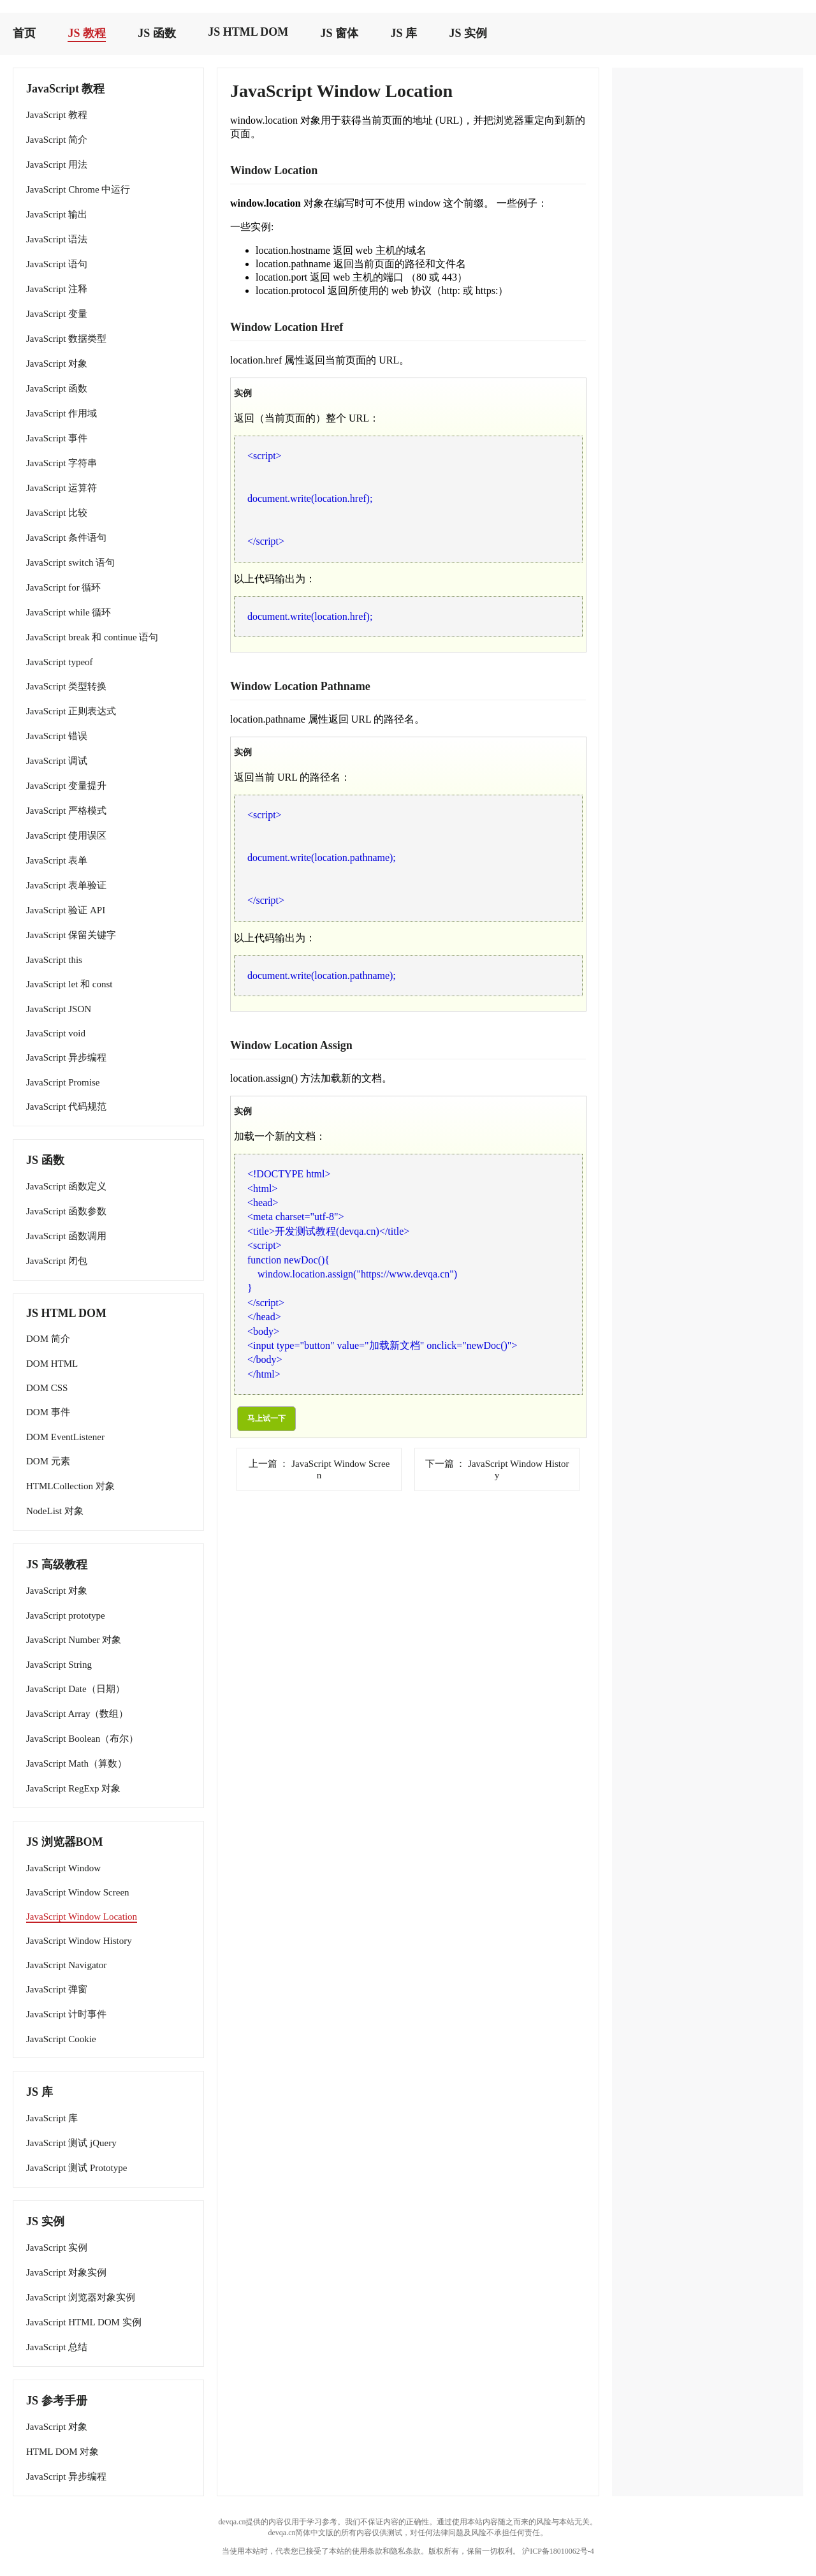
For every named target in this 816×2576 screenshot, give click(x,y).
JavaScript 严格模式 (66, 811)
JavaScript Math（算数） (76, 1763)
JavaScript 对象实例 (66, 2272)
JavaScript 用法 (56, 164)
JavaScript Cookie (61, 2039)
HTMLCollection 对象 (70, 1486)
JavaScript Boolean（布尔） (82, 1738)
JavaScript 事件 (56, 438)
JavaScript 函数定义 (66, 1186)
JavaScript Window (63, 1868)
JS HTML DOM (248, 32)
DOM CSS (47, 1388)
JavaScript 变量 (56, 314)
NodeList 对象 (55, 1511)
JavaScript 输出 (56, 214)
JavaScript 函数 (56, 388)
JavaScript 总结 (56, 2347)
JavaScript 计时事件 (66, 2014)
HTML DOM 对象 (62, 2452)
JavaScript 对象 (56, 363)
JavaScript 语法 (56, 239)
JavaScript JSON (58, 1009)
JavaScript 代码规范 (66, 1106)
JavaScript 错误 (56, 736)
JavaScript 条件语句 (66, 538)
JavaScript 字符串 (61, 463)
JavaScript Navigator (66, 1965)
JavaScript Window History (79, 1941)
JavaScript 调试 (56, 761)
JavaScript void (55, 1033)
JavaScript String (59, 1665)
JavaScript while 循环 (68, 612)
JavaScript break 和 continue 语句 (92, 637)
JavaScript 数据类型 (66, 339)
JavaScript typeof (59, 662)
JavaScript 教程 (56, 115)
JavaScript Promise (62, 1082)
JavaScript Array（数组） (77, 1714)
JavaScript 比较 (56, 513)
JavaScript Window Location (81, 1916)
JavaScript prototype (65, 1615)
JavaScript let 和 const (69, 984)
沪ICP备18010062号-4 (558, 2551)
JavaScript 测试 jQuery (71, 2143)
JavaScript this (54, 960)
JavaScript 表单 (56, 860)
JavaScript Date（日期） (75, 1689)
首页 (24, 33)
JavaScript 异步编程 (66, 1057)
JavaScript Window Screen (77, 1892)
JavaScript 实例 (56, 2247)
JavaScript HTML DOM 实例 (84, 2322)
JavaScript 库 (52, 2118)
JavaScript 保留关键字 (71, 935)
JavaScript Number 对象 (73, 1640)
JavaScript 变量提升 (66, 786)
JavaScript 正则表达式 (71, 711)
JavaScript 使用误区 (66, 835)
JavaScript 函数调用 (66, 1236)
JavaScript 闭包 (56, 1261)
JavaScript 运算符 (61, 488)
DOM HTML (52, 1363)
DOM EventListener (65, 1437)
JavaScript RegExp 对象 (73, 1788)
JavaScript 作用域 (61, 413)
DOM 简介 (48, 1339)
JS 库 (404, 33)
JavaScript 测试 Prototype (76, 2168)
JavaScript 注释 (56, 289)
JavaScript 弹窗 (56, 1989)
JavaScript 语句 (56, 264)
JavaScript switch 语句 (70, 562)
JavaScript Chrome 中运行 (78, 189)
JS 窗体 (340, 33)
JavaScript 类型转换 (66, 686)
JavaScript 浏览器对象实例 (80, 2297)
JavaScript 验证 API (65, 910)
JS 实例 (468, 33)
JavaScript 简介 (56, 140)
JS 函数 (157, 33)
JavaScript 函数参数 (66, 1211)
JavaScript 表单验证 (66, 885)
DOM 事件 (48, 1412)
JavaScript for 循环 (63, 587)
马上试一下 (266, 1418)
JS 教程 (87, 33)
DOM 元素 (48, 1461)
